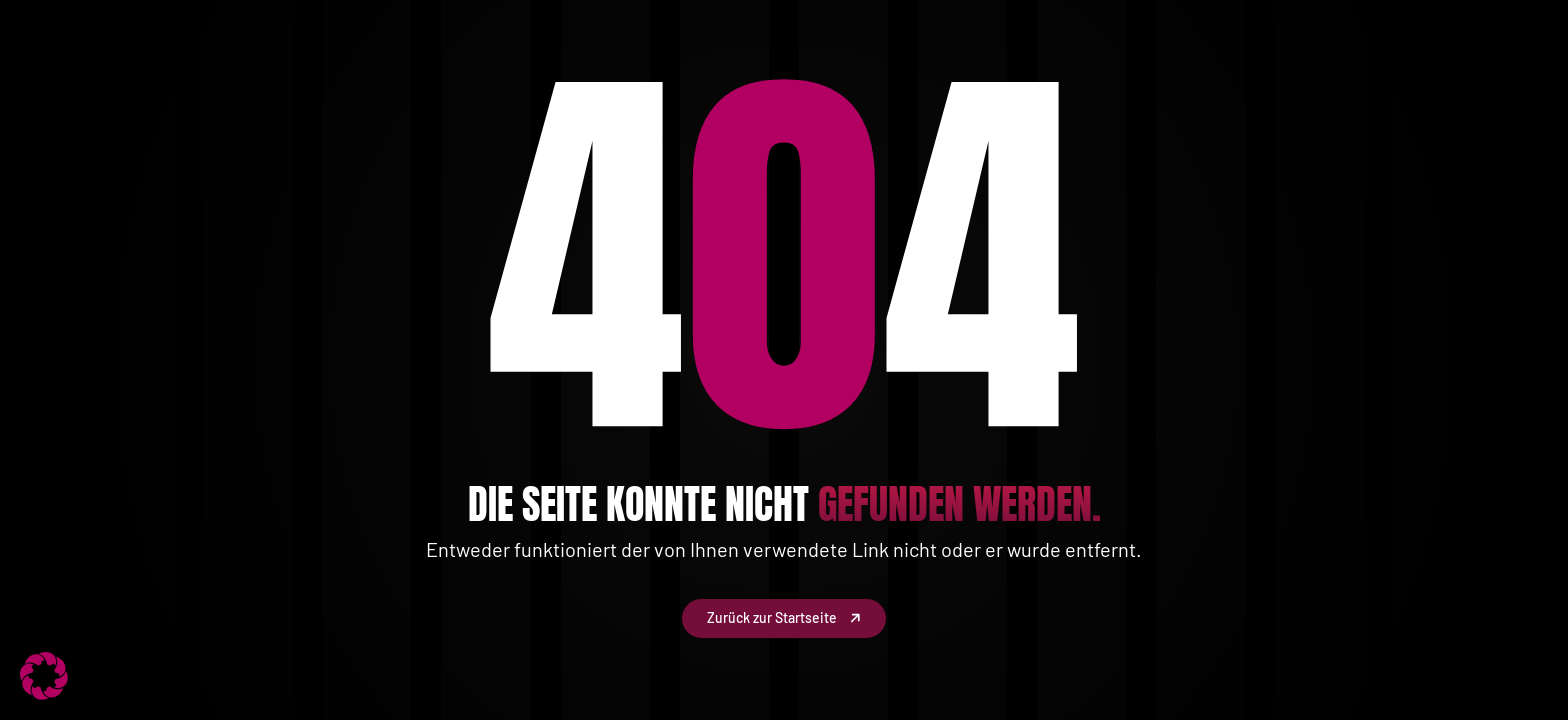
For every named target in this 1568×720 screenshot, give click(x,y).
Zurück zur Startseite (784, 618)
